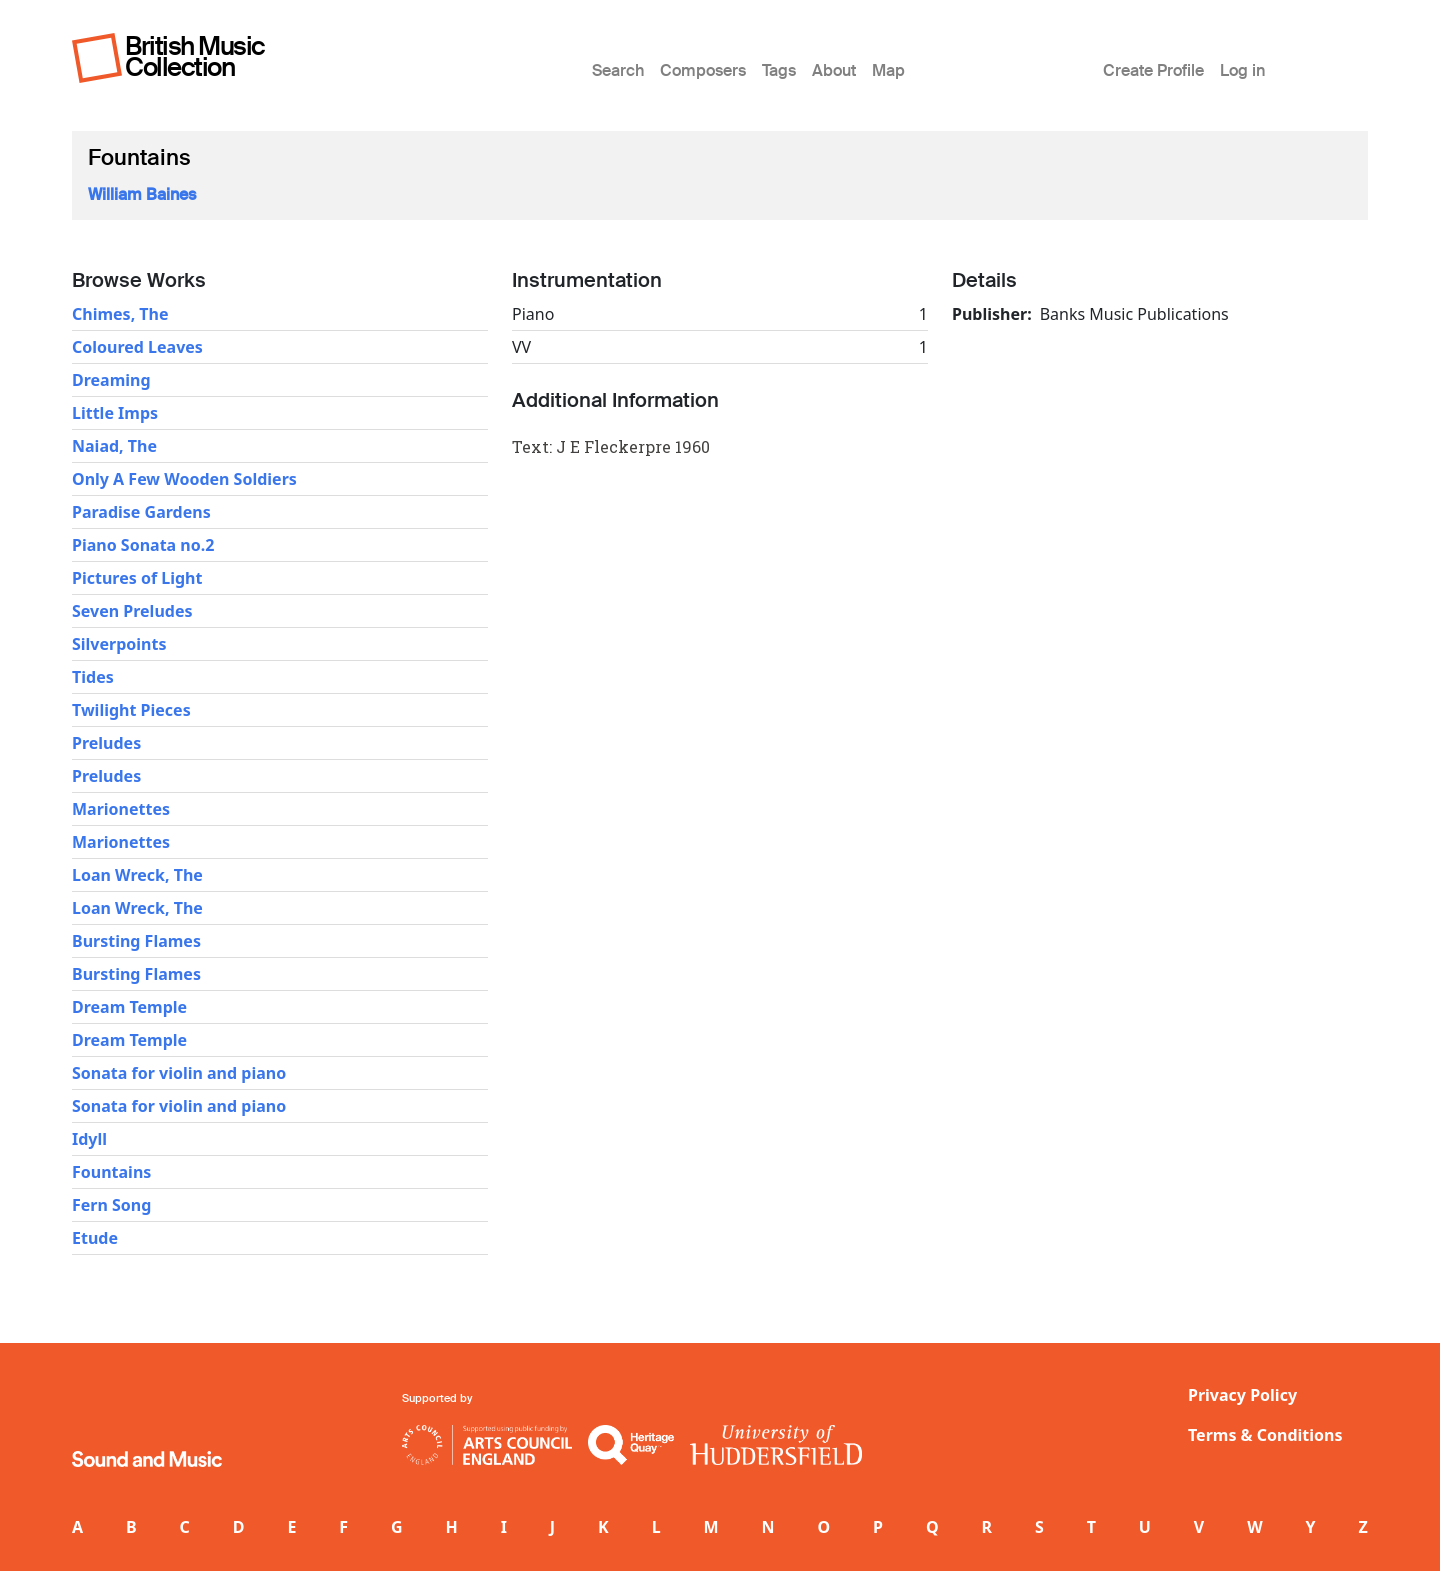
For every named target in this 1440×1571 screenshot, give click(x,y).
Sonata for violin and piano (179, 1073)
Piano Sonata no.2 (143, 545)
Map (888, 70)
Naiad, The (114, 446)
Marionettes (121, 809)
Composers (703, 70)
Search (618, 70)
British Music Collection (195, 56)
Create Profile (1153, 70)
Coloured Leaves (137, 347)
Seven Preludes (132, 611)
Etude (95, 1238)
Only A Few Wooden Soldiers (184, 479)
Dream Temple (129, 1007)
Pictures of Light (137, 578)
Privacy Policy (1242, 1395)
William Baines (142, 194)
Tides (93, 677)
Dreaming (111, 380)
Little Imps (115, 413)
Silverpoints (119, 644)
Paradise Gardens (141, 512)
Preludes (106, 743)
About (834, 70)
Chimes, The (120, 314)
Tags (779, 70)
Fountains (111, 1172)
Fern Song (111, 1205)
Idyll (89, 1139)
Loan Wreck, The (137, 875)
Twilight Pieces (131, 710)
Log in (1242, 70)
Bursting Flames (136, 941)
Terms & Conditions (1265, 1435)
